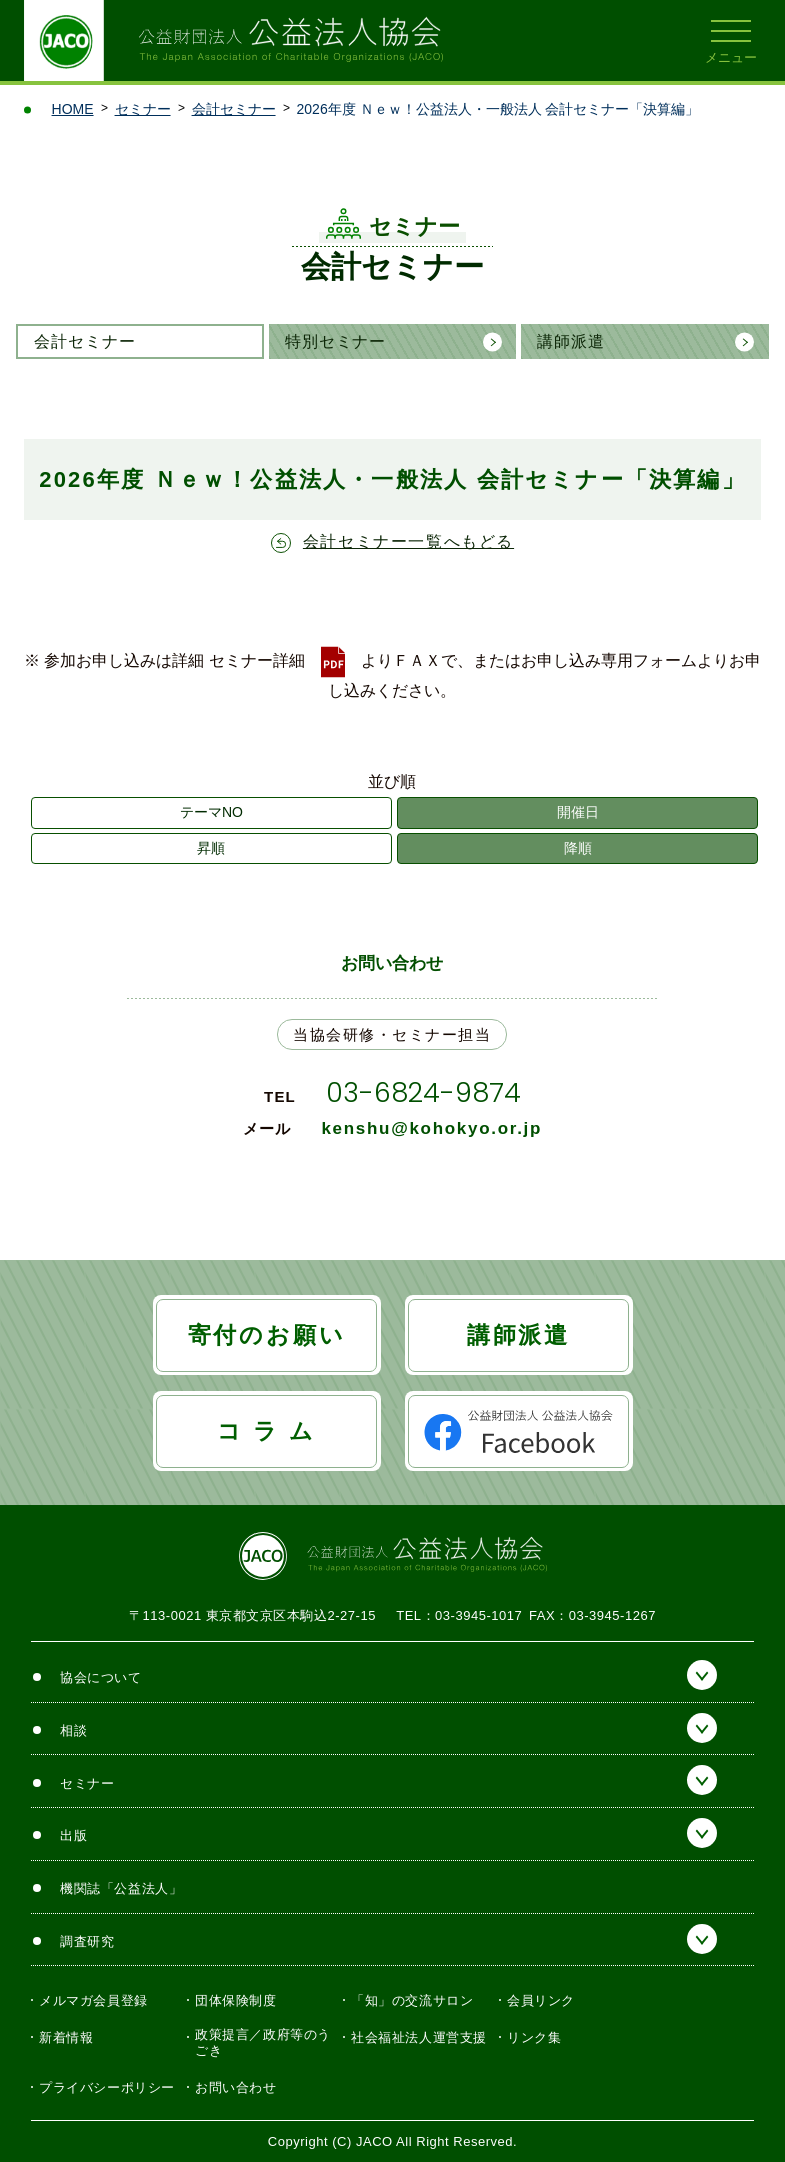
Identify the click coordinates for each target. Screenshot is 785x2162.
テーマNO (211, 812)
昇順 (211, 848)
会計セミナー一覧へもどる (408, 541)
